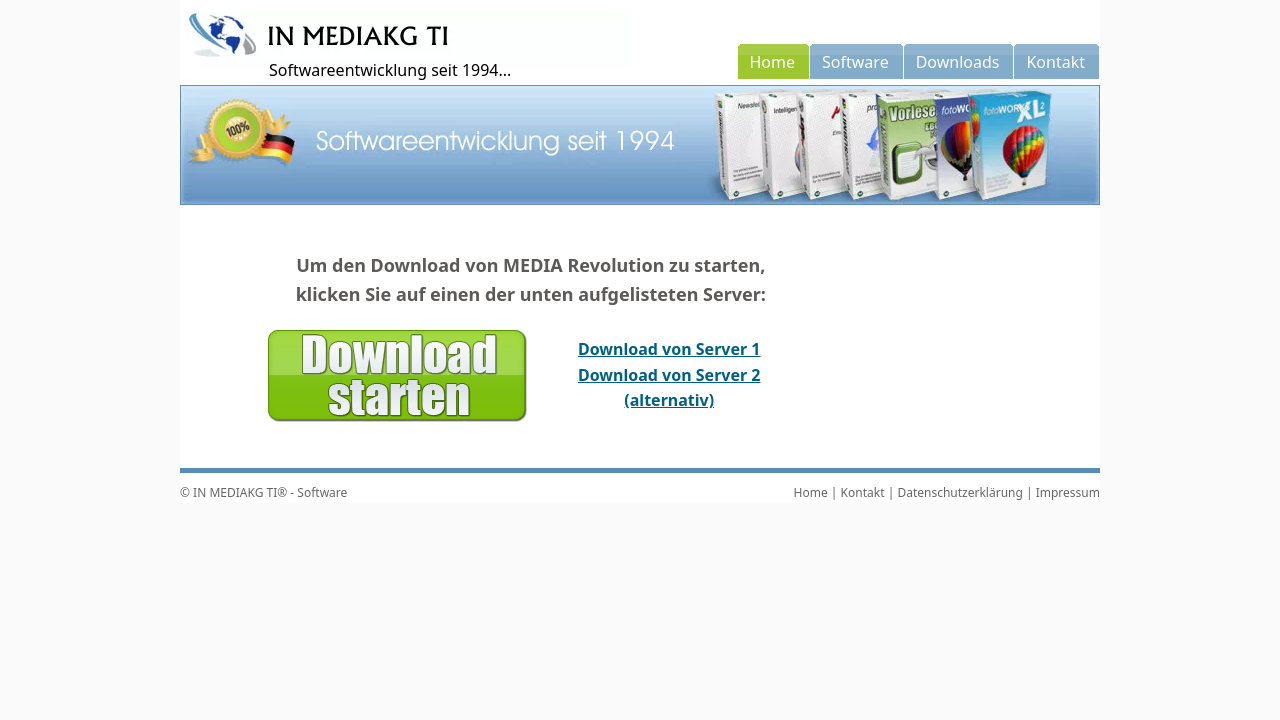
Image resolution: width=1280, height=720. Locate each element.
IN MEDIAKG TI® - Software (270, 492)
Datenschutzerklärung (959, 492)
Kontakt (863, 492)
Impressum (1068, 492)
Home (811, 492)
